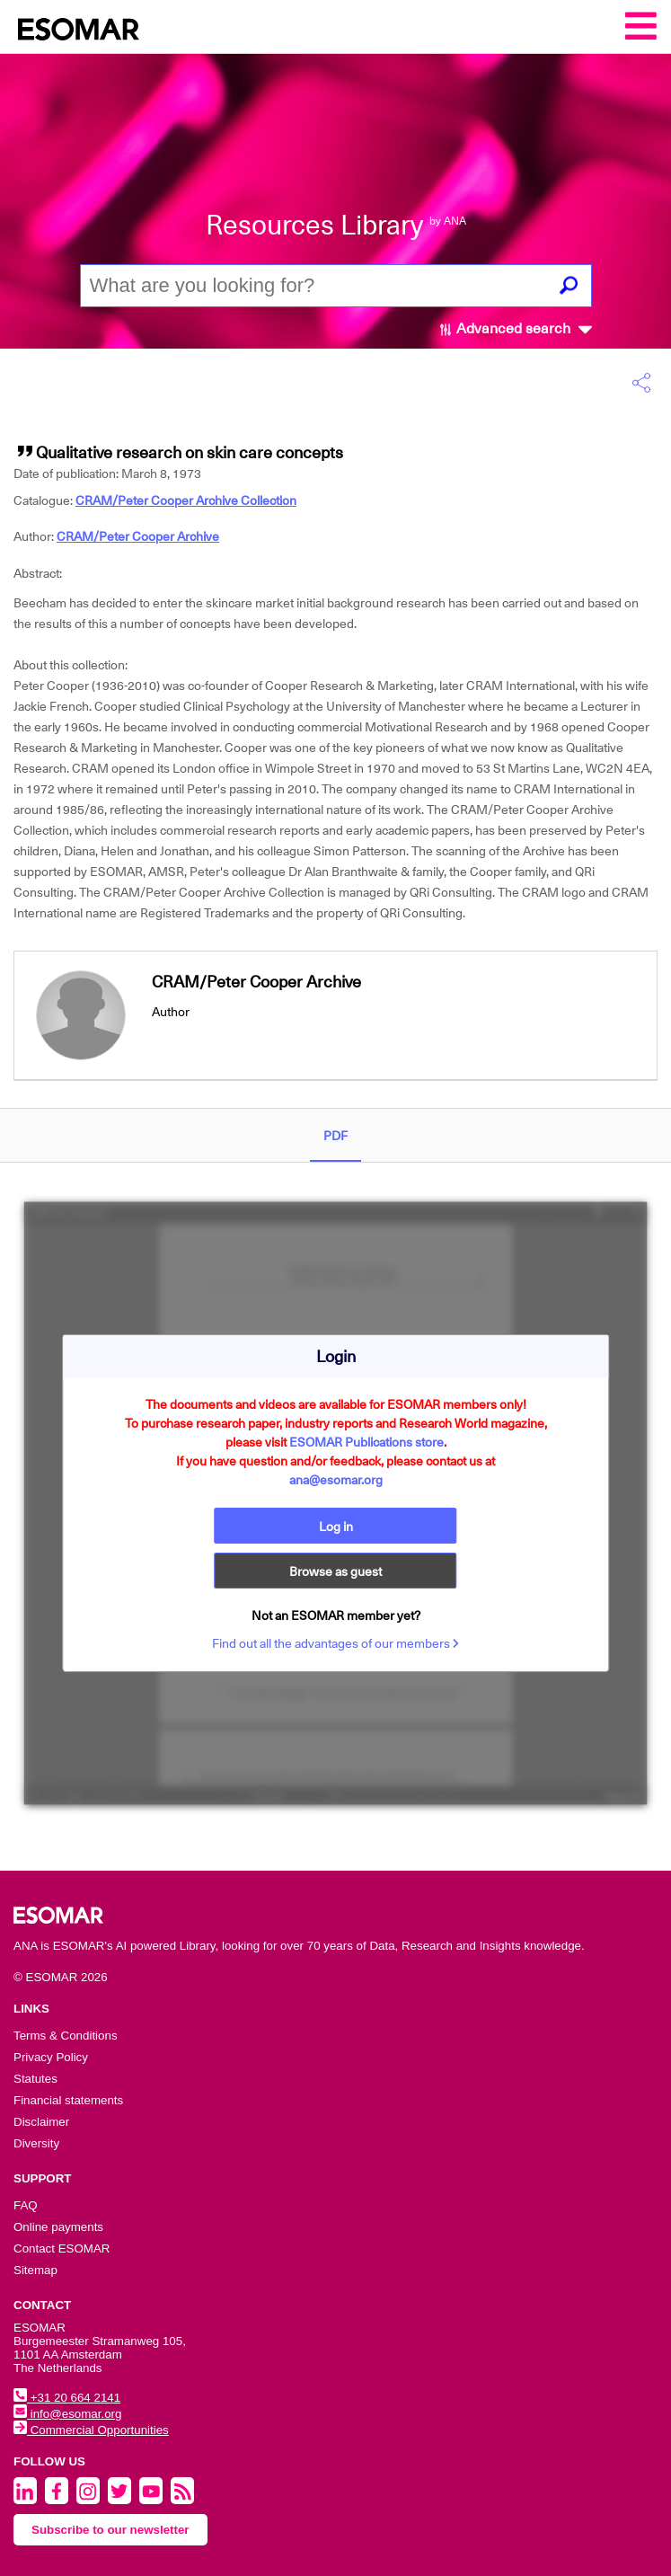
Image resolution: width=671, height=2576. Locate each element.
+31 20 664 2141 (66, 2397)
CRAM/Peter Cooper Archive (138, 536)
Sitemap (35, 2270)
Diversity (36, 2143)
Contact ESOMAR (61, 2248)
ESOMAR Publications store (366, 1442)
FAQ (25, 2205)
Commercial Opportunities (91, 2430)
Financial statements (68, 2100)
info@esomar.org (67, 2414)
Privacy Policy (50, 2057)
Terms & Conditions (65, 2035)
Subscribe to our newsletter (110, 2529)
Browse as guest (335, 1571)
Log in (336, 1526)
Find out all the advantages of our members (335, 1643)
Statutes (35, 2078)
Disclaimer (41, 2122)
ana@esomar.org (336, 1480)
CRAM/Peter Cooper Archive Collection (185, 500)
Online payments (58, 2227)
